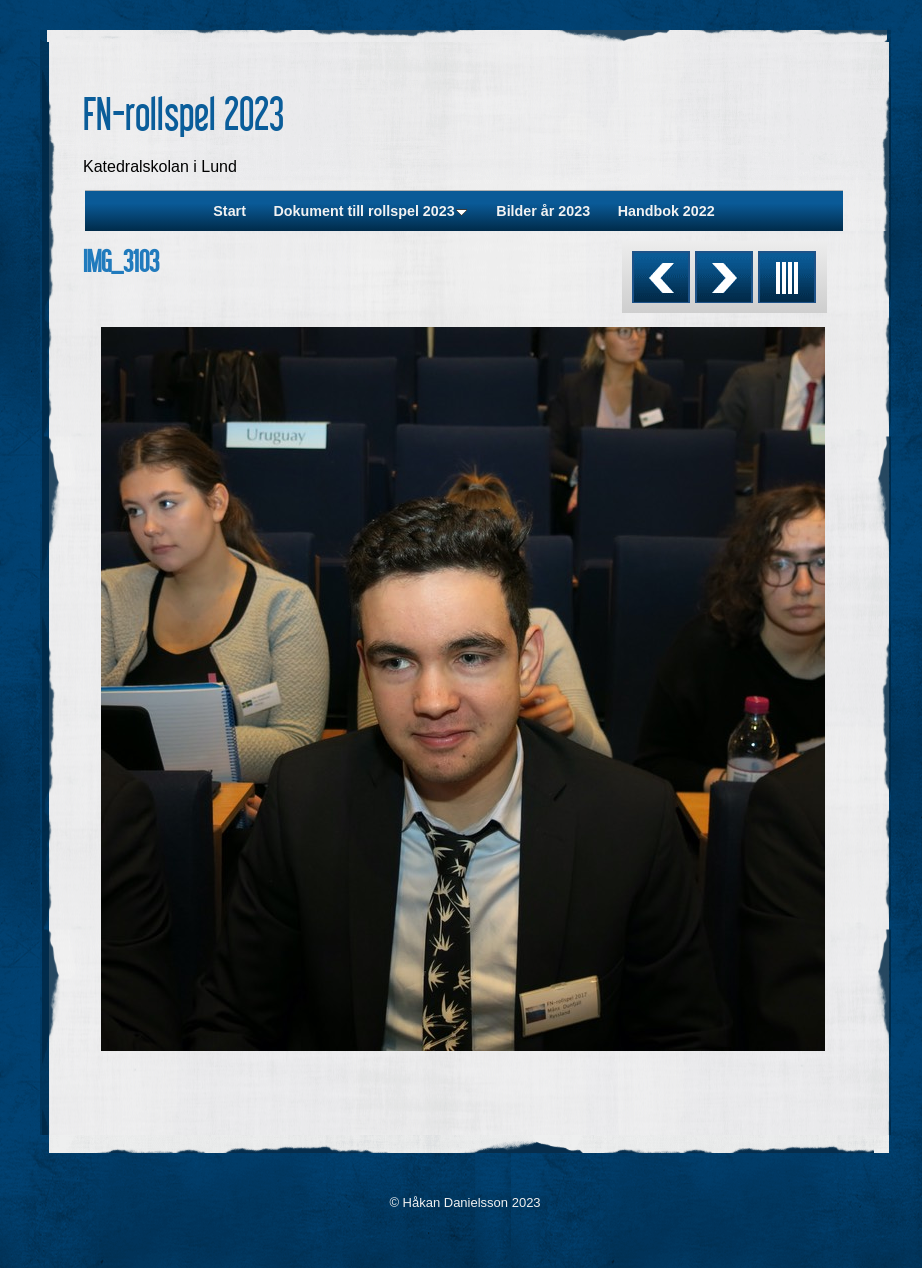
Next (724, 277)
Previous (661, 277)
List (787, 277)
